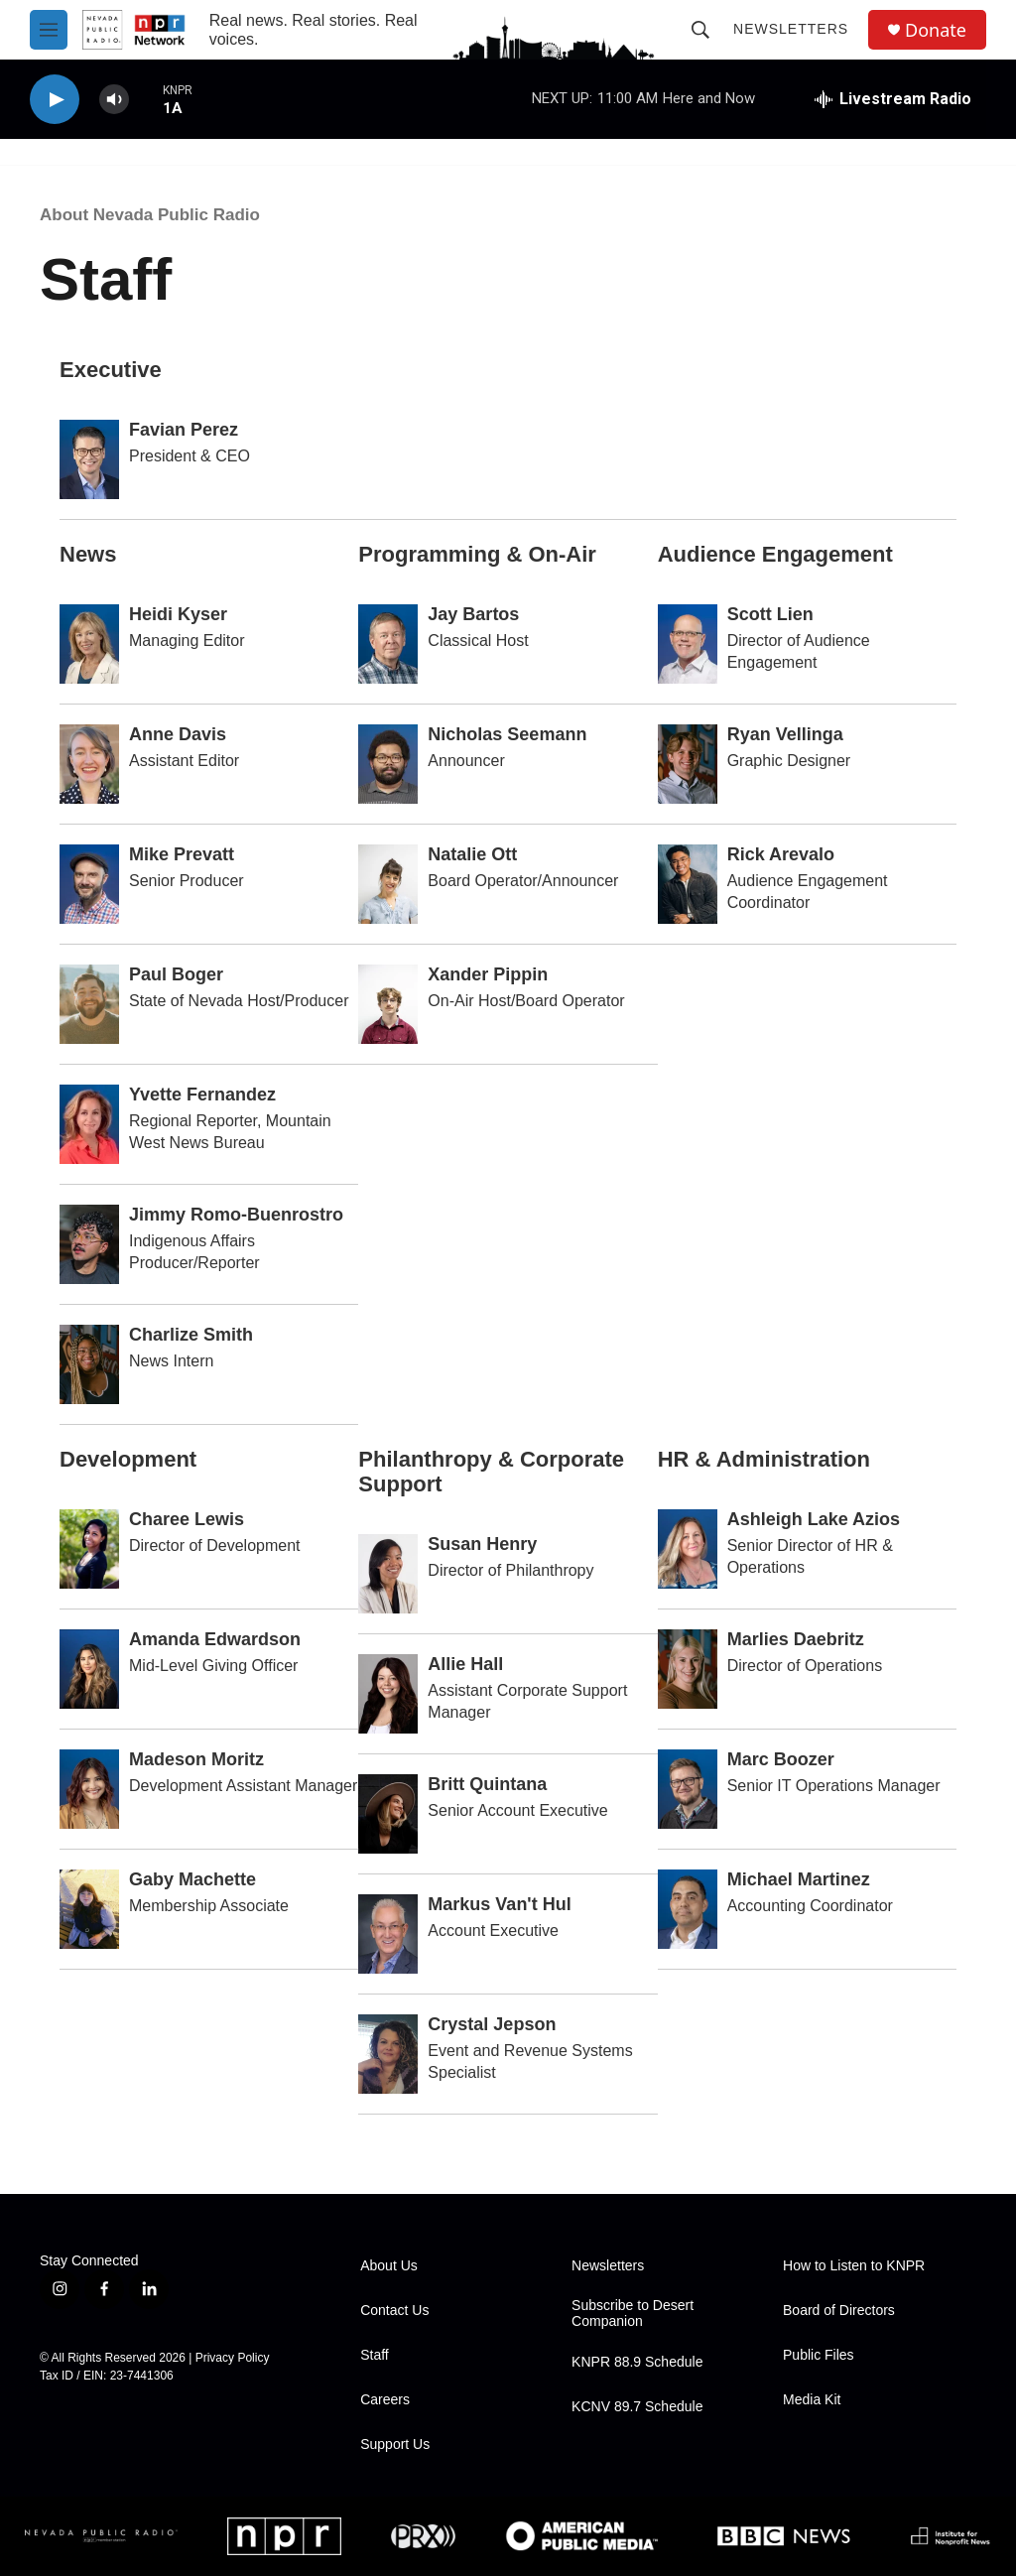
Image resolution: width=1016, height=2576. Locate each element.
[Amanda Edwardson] (89, 1669)
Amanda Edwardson (215, 1639)
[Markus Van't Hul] (388, 1934)
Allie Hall (465, 1664)
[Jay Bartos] (388, 644)
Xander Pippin (488, 974)
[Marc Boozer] (687, 1789)
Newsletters (790, 29)
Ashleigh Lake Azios (813, 1519)
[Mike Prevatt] (89, 884)
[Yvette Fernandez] (89, 1124)
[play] (54, 99)
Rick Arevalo (780, 854)
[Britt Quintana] (388, 1814)
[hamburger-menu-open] (48, 30)
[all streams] (893, 99)
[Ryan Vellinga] (687, 764)
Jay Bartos (473, 614)
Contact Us (394, 2310)
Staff (374, 2355)
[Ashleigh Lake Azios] (687, 1549)
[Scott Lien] (687, 644)
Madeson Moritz (196, 1759)
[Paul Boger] (89, 1004)
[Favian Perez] (89, 459)
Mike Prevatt (181, 854)
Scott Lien (770, 614)
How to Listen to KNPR (854, 2265)
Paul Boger (176, 974)
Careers (385, 2399)
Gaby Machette (192, 1879)
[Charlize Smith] (89, 1364)
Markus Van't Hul (499, 1904)
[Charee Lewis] (89, 1549)
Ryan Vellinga (785, 734)
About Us (389, 2265)
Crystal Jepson (492, 2024)
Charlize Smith (191, 1335)
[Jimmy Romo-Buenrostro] (89, 1244)
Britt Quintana (487, 1784)
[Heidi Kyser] (89, 644)
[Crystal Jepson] (388, 2054)
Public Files (818, 2355)
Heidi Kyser (178, 614)
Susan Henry (482, 1544)
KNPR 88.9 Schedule (637, 2362)
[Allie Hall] (388, 1694)
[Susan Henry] (388, 1573)
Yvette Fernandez (202, 1094)
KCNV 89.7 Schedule (637, 2406)
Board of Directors (839, 2310)
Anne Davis (177, 734)
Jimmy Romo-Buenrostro (236, 1214)
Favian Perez (183, 430)
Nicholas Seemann (507, 734)
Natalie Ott (472, 854)
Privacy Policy (232, 2358)
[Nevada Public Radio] (101, 2535)
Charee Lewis (186, 1519)
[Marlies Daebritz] (687, 1669)
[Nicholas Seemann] (388, 764)
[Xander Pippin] (388, 1004)
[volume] (114, 99)
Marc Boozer (780, 1759)
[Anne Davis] (89, 764)
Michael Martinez (798, 1879)
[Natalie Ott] (388, 884)
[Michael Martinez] (687, 1909)
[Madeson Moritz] (89, 1789)
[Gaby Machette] (89, 1909)
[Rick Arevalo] (687, 884)
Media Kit (811, 2399)
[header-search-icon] (700, 30)
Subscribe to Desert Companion (633, 2313)
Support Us (395, 2444)
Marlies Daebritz (795, 1639)
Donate (935, 30)
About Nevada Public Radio (150, 214)
